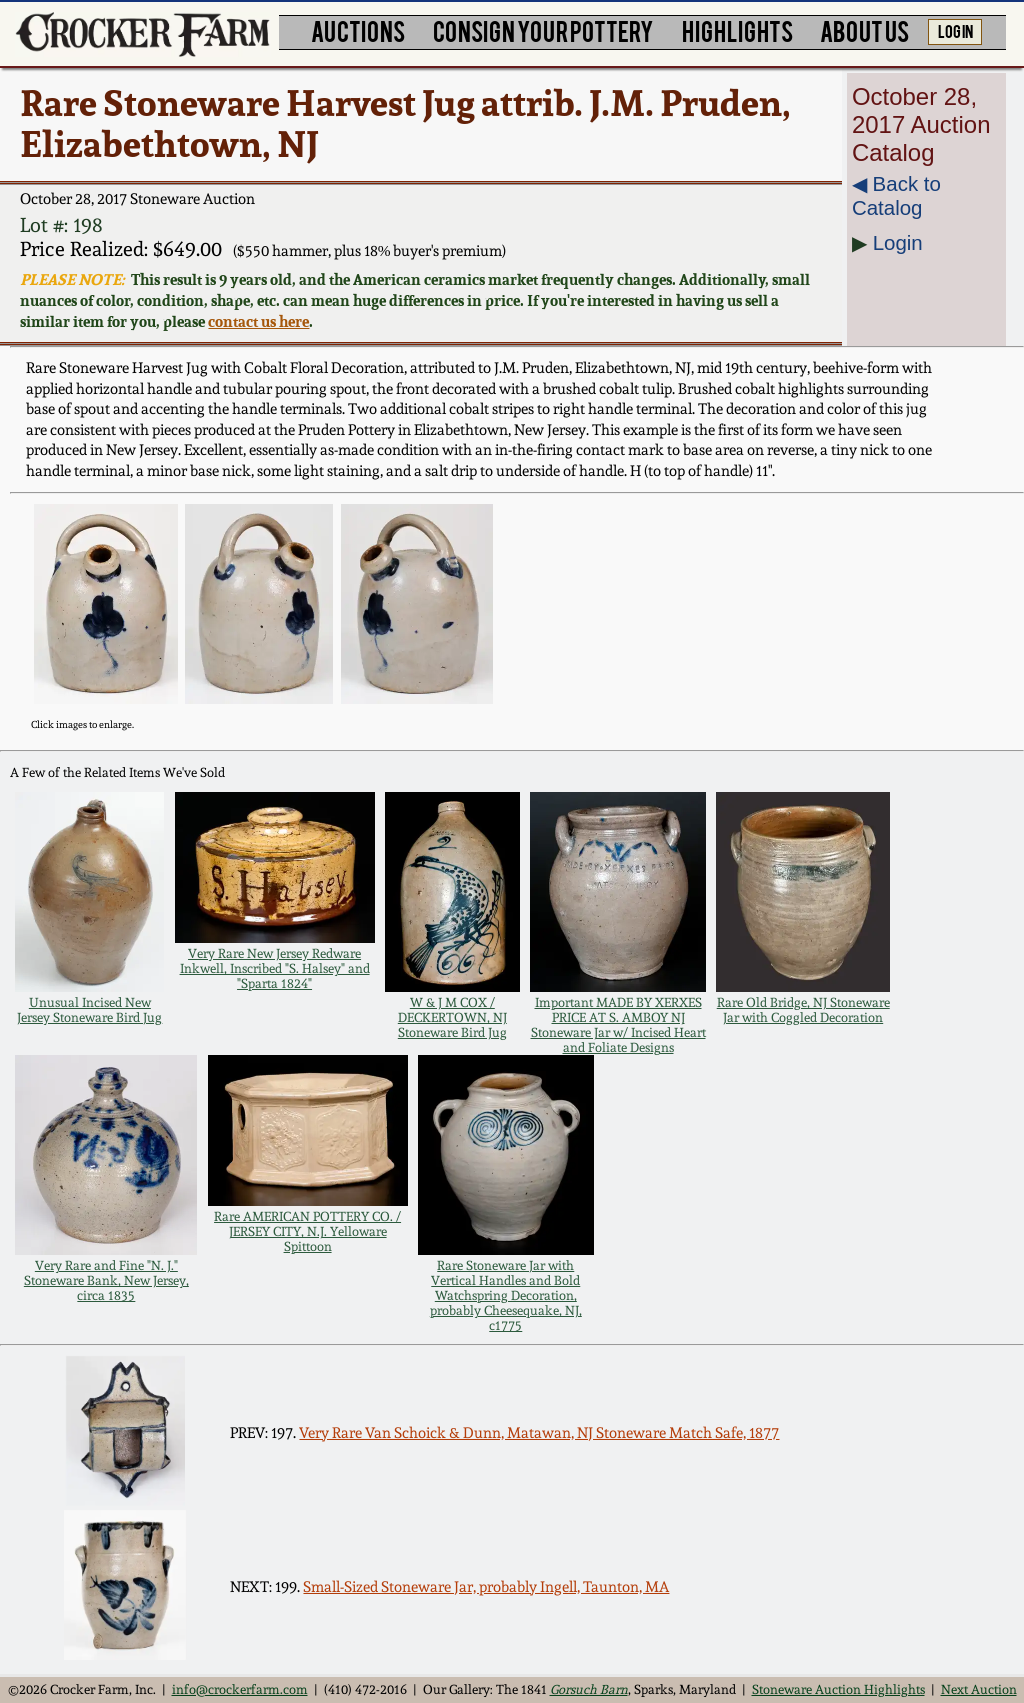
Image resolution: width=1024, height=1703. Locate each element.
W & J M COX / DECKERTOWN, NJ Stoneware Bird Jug (452, 1017)
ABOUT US (864, 30)
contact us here (258, 321)
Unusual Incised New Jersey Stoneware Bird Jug (89, 1010)
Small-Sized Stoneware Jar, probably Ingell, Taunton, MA (486, 1587)
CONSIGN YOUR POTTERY (543, 30)
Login (898, 242)
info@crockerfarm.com (240, 1689)
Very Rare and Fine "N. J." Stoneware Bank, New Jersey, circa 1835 (106, 1280)
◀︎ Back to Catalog (896, 195)
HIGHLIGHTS (737, 30)
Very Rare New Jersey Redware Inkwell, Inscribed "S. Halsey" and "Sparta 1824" (275, 968)
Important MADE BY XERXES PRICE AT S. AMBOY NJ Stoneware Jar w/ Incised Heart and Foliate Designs (618, 1025)
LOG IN (955, 30)
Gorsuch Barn (589, 1689)
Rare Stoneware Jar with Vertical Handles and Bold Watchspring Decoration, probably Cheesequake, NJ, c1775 (506, 1295)
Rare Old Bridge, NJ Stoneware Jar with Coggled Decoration (803, 1010)
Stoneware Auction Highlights (838, 1689)
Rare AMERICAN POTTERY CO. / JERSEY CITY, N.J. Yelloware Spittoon (307, 1231)
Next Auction (979, 1689)
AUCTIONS (358, 30)
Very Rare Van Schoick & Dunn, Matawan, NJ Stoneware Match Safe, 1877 (539, 1433)
